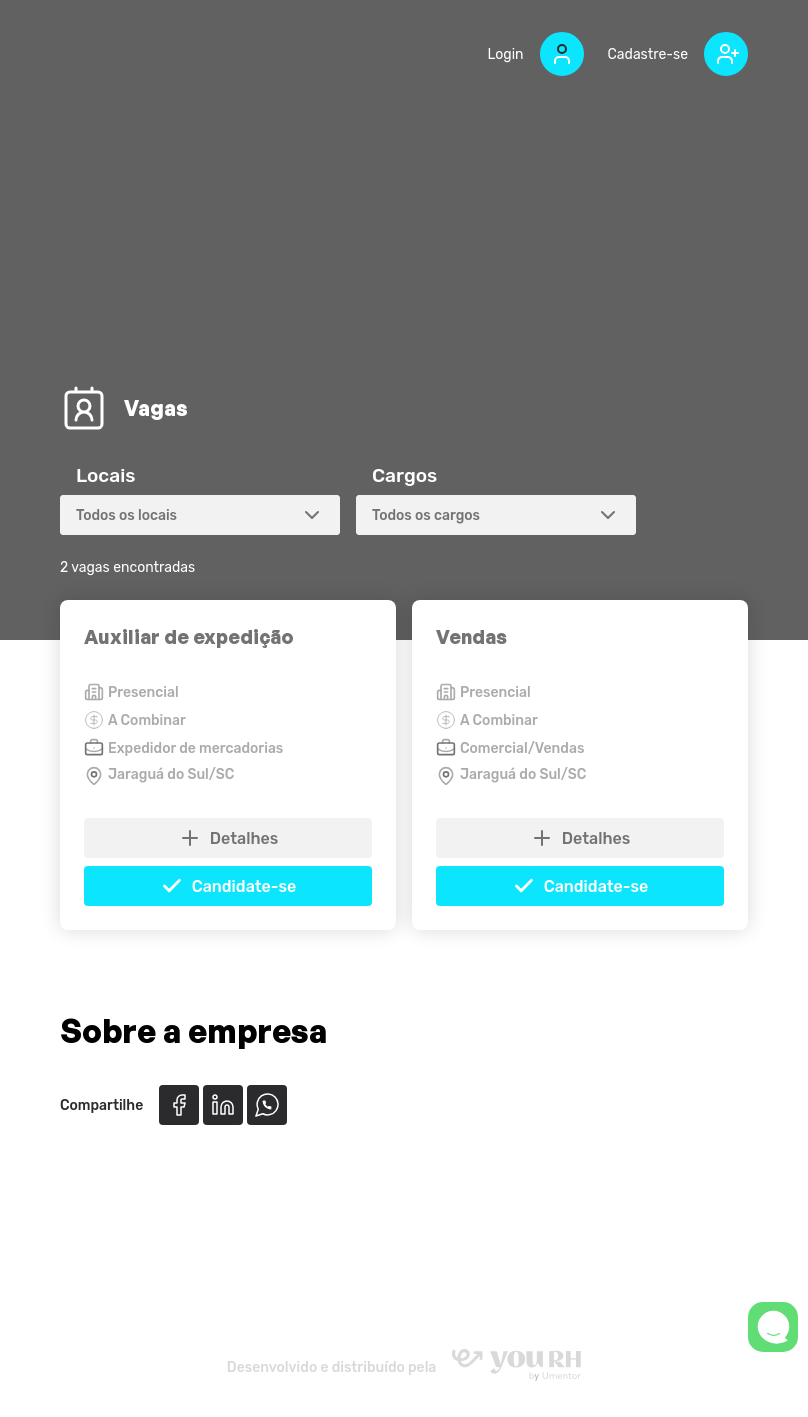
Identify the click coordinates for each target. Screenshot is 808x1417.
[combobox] (200, 515)
